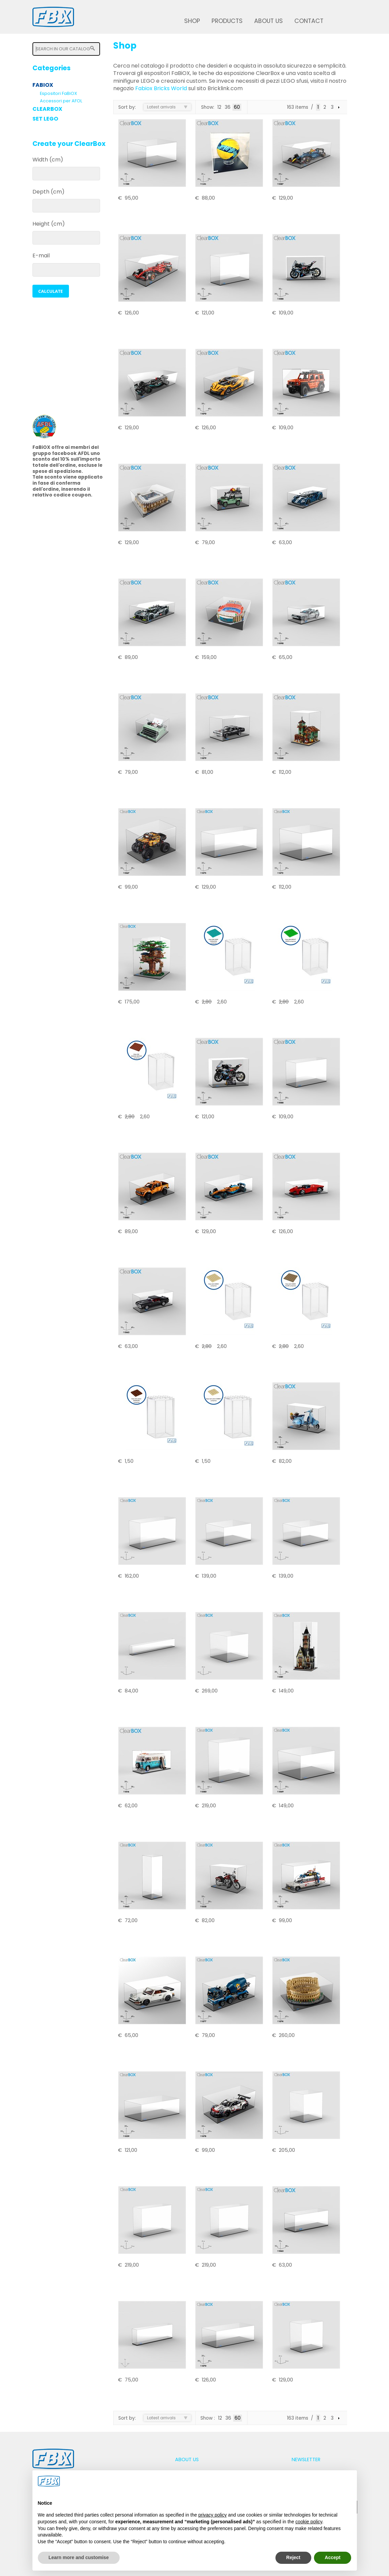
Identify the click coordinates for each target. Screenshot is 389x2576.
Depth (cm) (48, 192)
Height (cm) (48, 224)
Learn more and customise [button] (79, 2557)
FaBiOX (42, 85)
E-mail (41, 255)
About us (268, 21)
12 (219, 107)
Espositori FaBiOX (58, 93)
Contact (308, 21)
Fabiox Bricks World (161, 88)
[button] (50, 291)
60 (237, 107)
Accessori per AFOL (61, 101)
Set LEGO (45, 119)
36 (227, 107)
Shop (192, 21)
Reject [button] (293, 2557)
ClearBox (47, 109)
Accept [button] (333, 2557)
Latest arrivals (161, 107)
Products (227, 21)
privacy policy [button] (212, 2515)
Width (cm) (47, 159)
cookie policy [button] (308, 2521)
